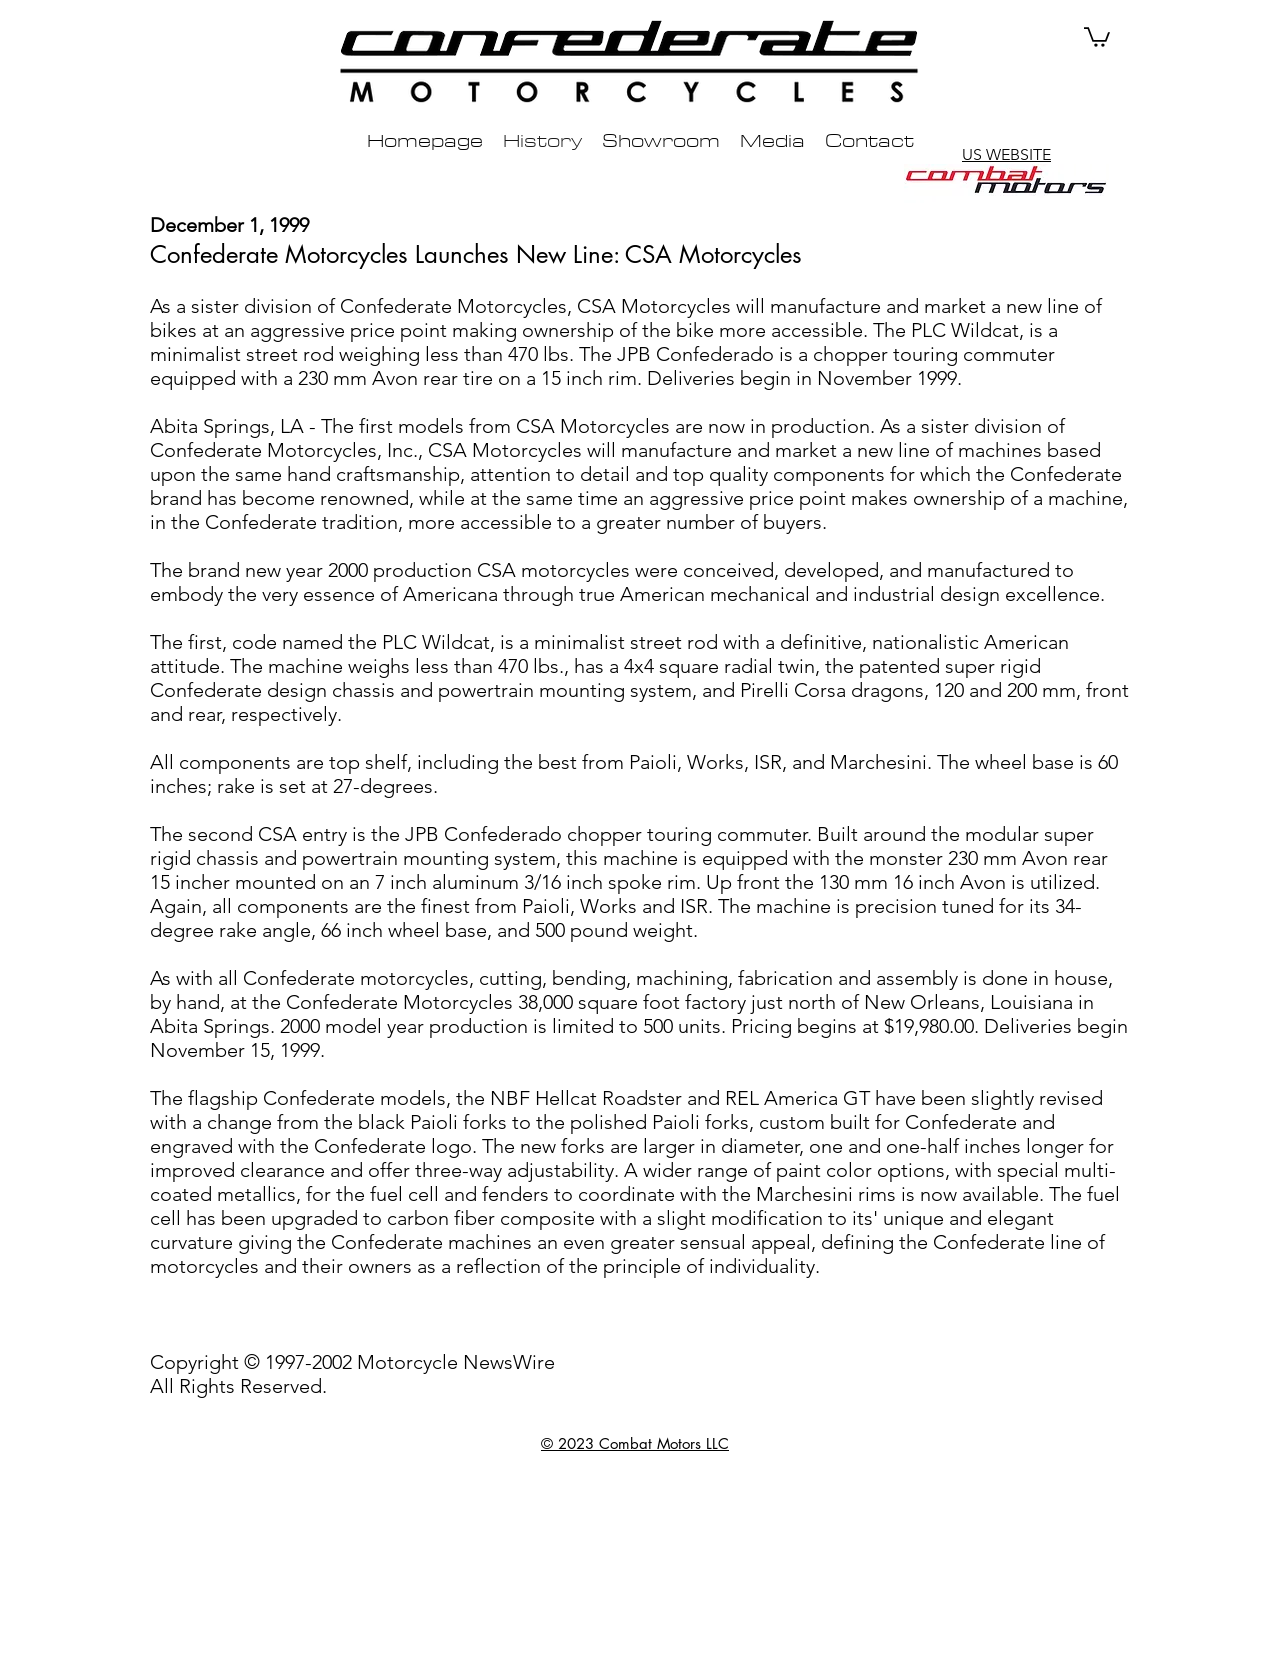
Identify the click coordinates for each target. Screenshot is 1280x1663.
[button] (1097, 36)
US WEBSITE (1006, 154)
